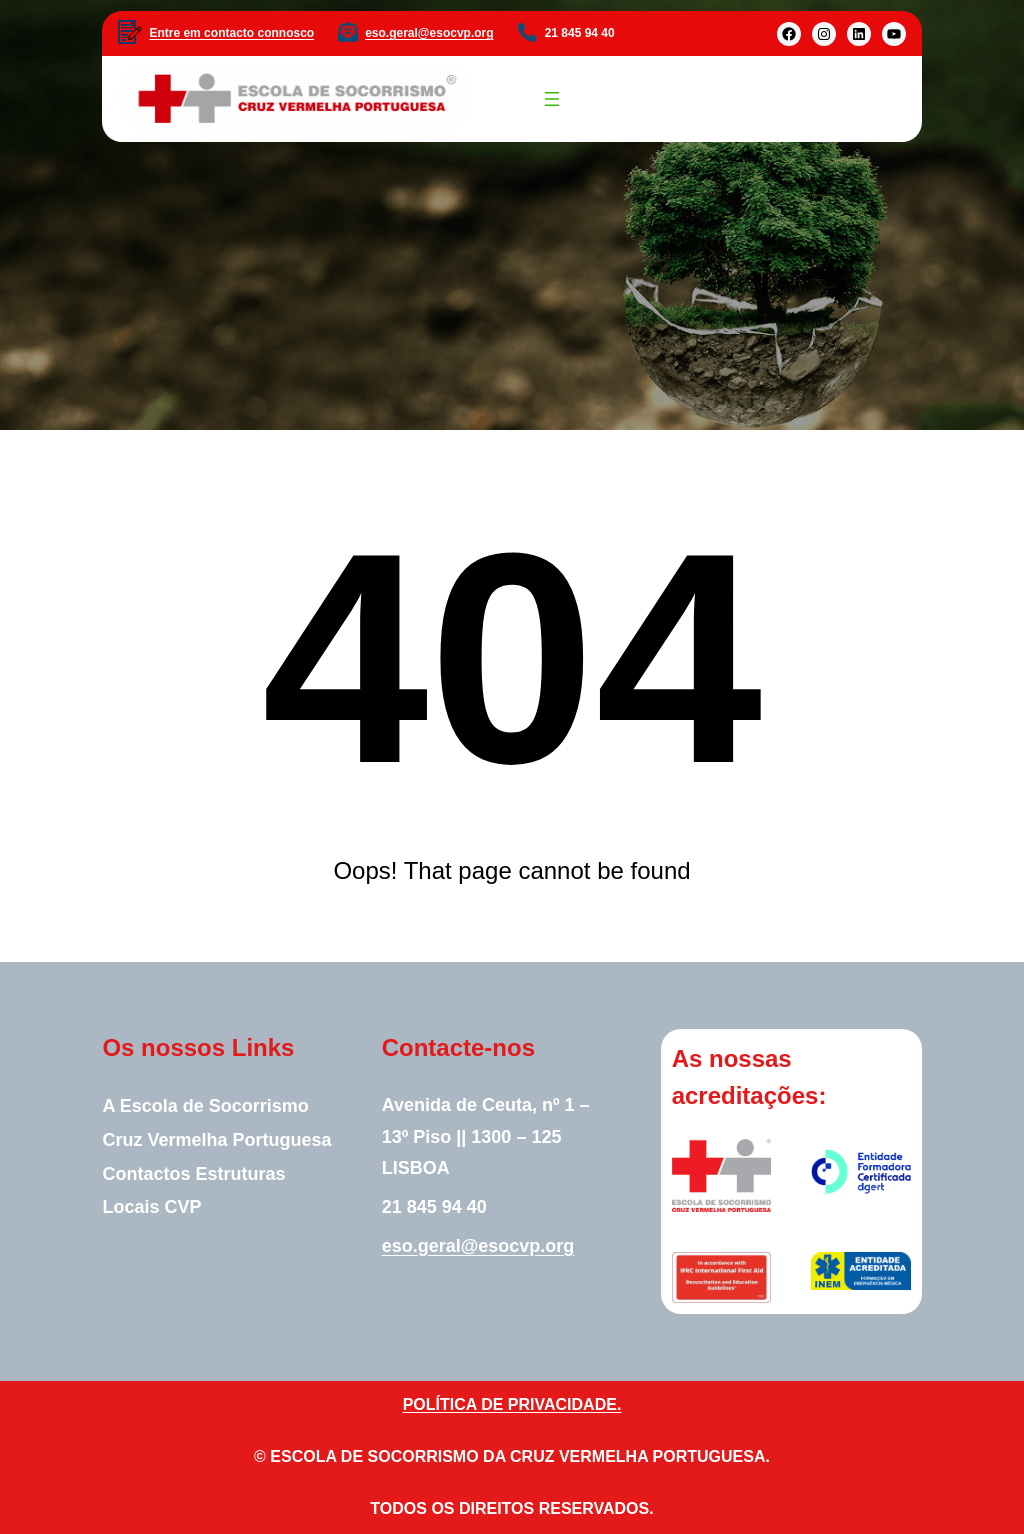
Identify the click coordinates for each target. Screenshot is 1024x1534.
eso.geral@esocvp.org (429, 33)
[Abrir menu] (552, 99)
